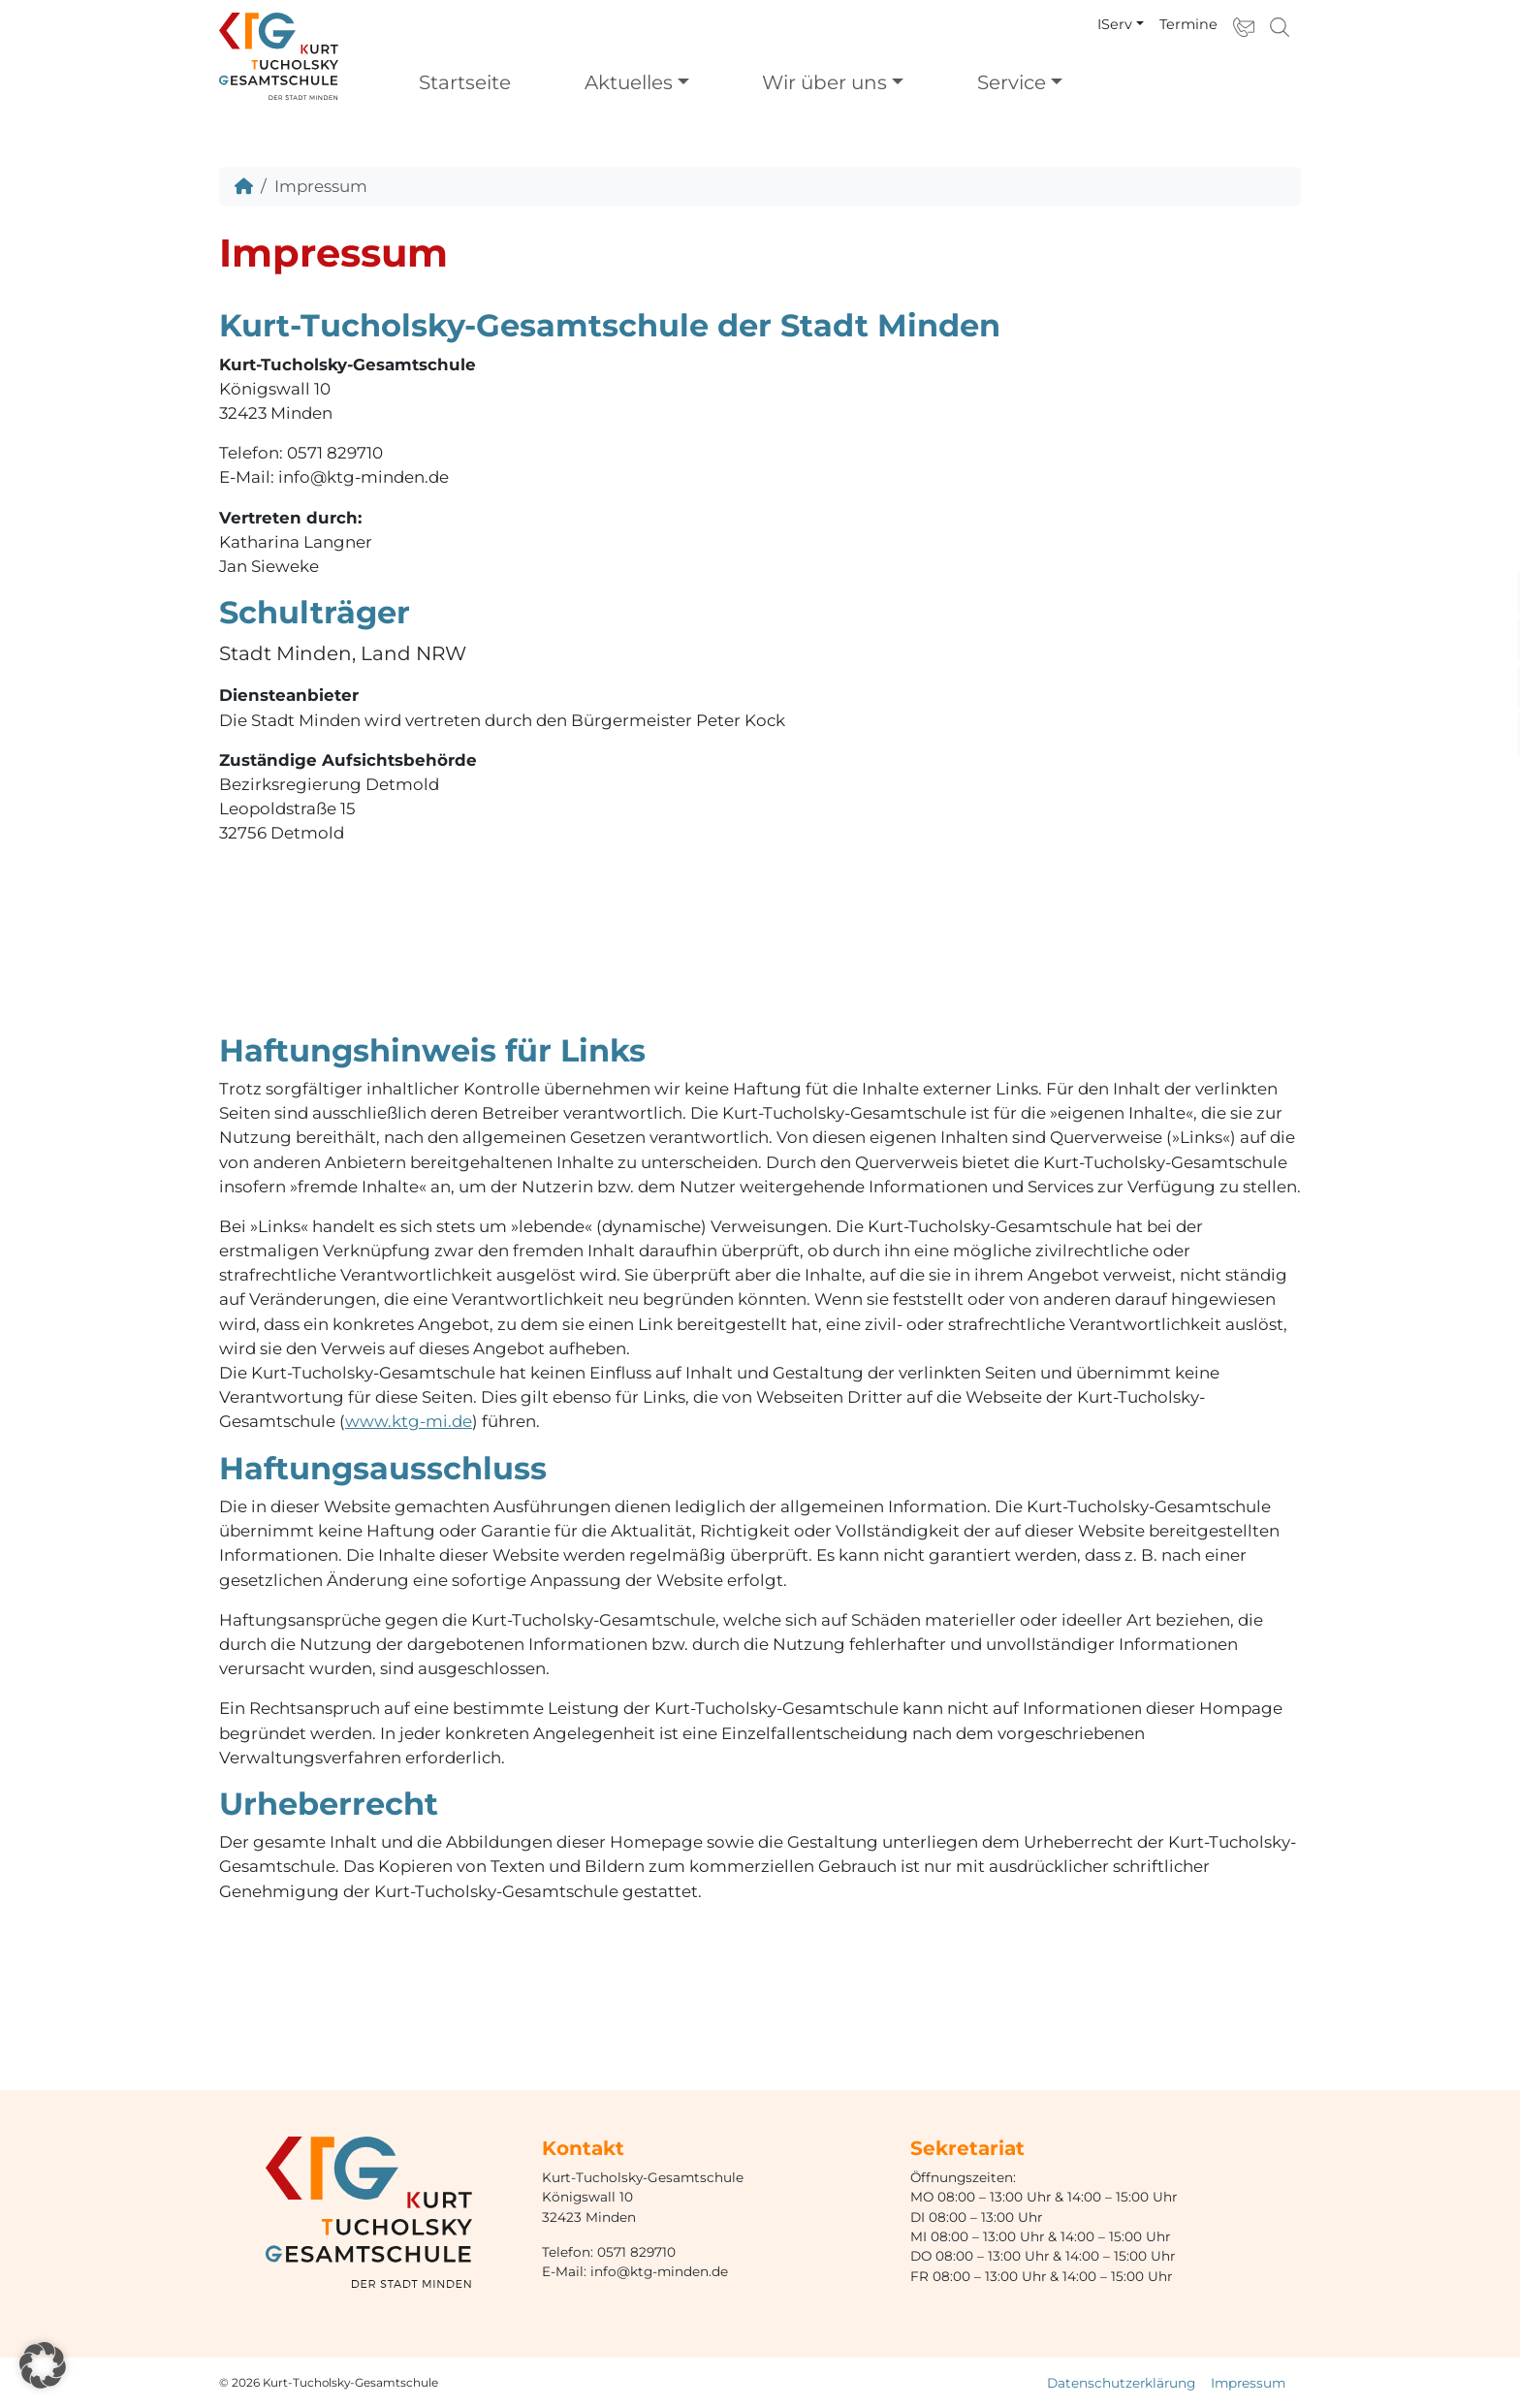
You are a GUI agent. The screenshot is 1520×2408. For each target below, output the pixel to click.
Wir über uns (824, 82)
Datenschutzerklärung (1121, 2383)
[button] (42, 2365)
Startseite (465, 82)
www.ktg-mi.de (408, 1421)
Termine (1188, 24)
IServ (1114, 24)
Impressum (1248, 2383)
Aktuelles (629, 82)
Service (1011, 82)
